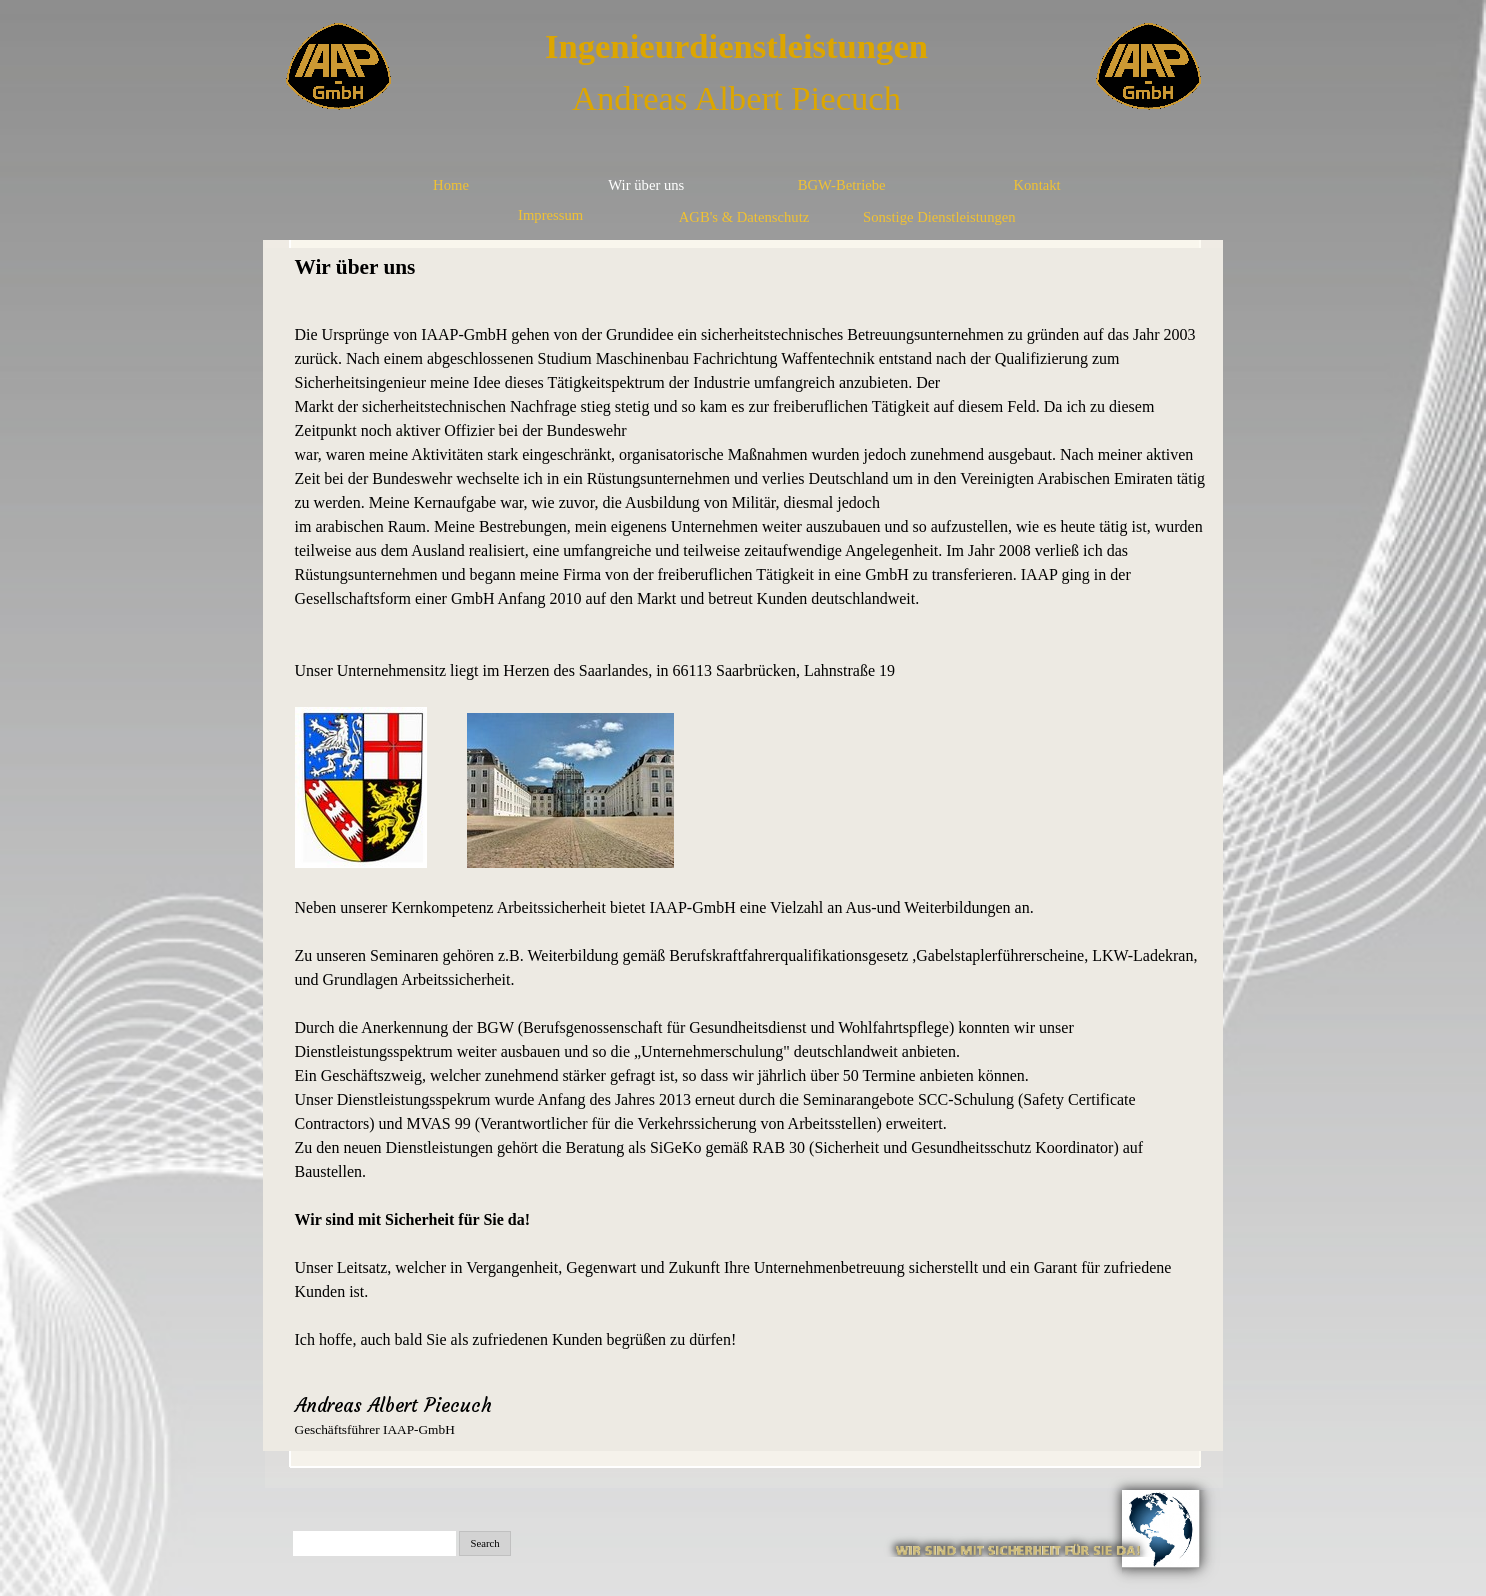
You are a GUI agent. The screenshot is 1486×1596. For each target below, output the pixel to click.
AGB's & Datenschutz (744, 217)
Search (485, 1543)
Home (451, 185)
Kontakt (1036, 185)
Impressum (550, 215)
